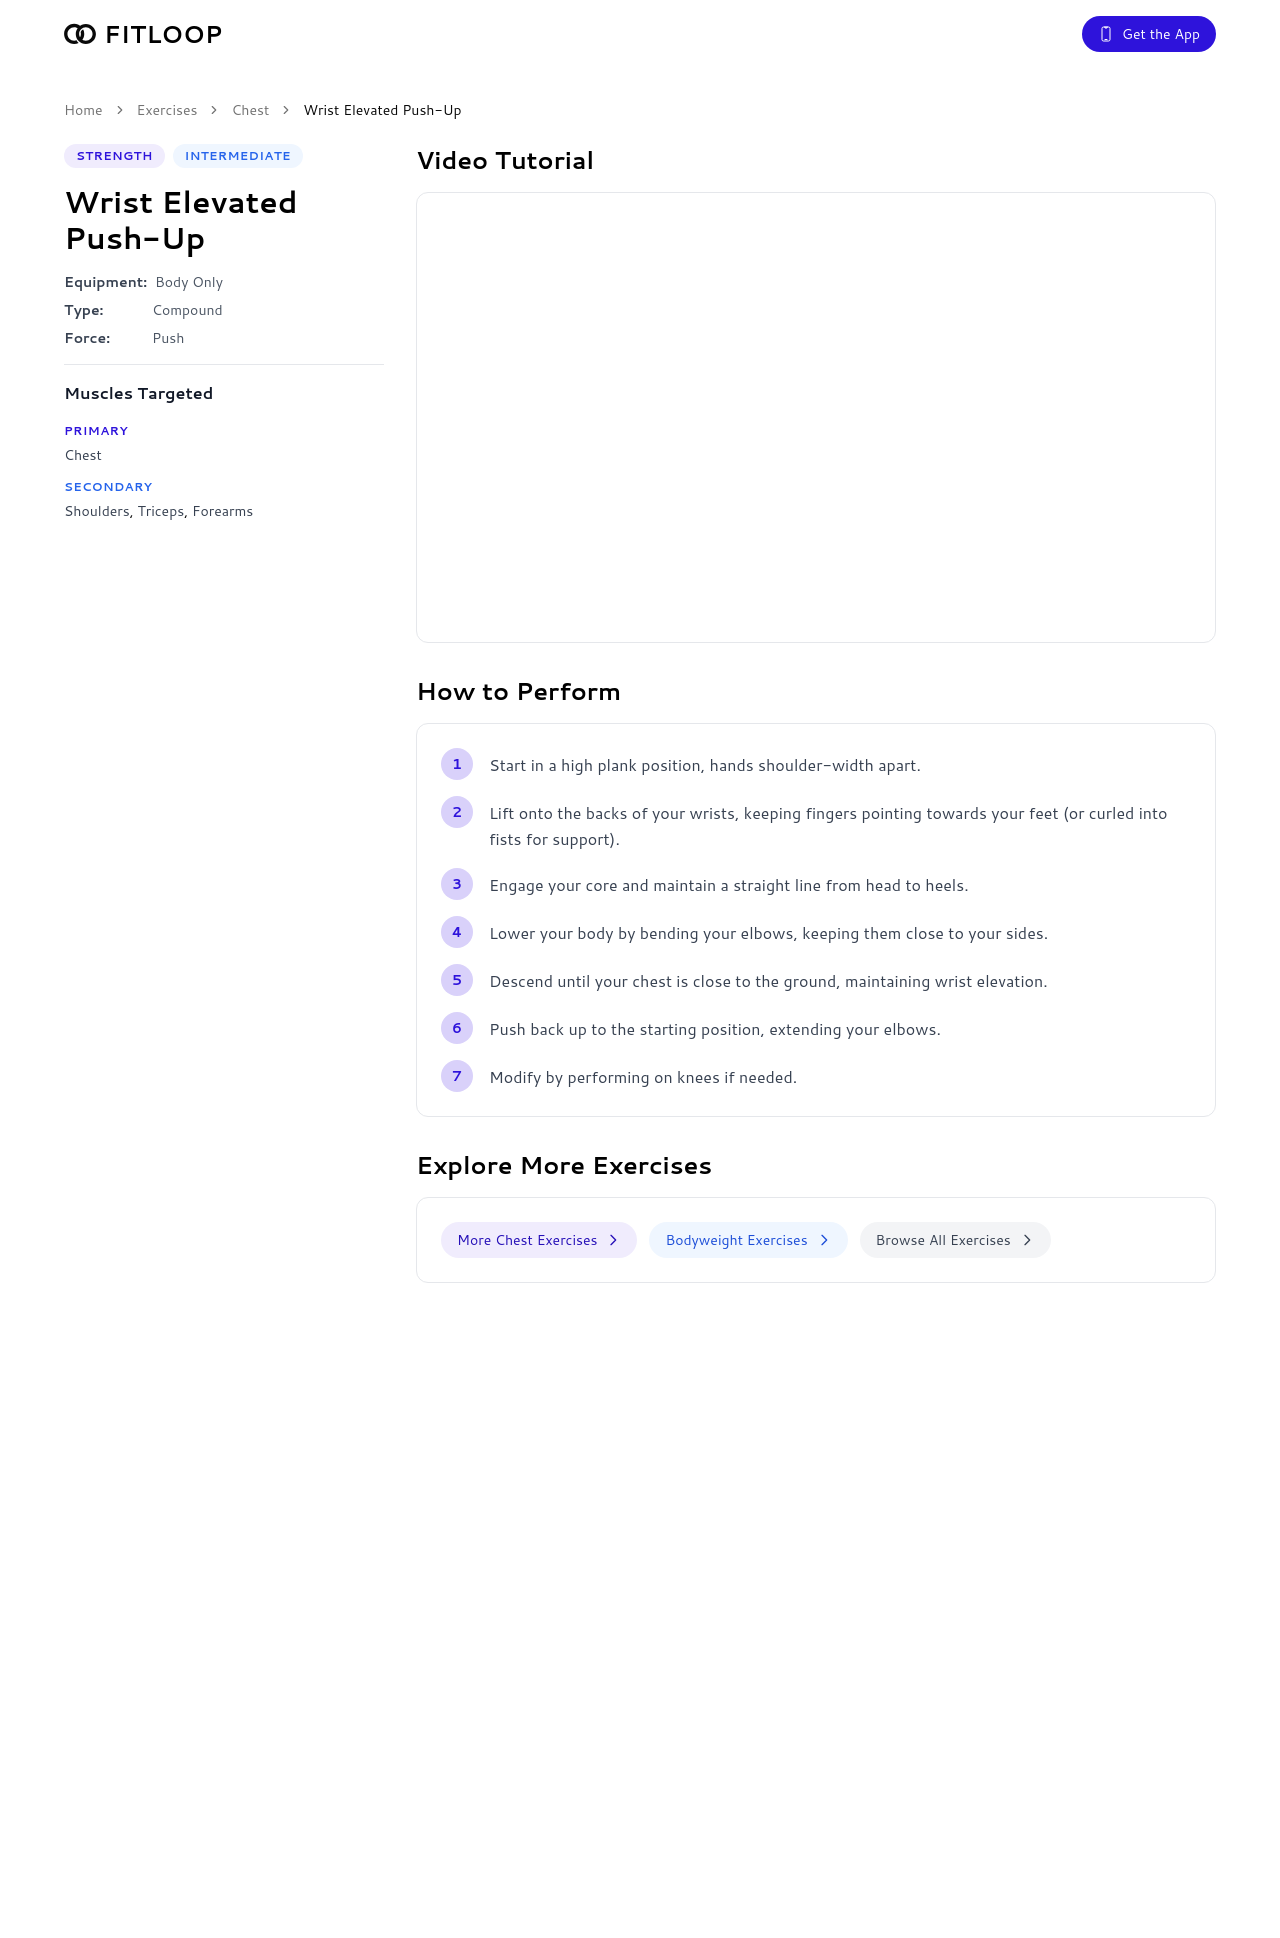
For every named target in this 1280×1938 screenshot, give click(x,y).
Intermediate (238, 155)
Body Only (189, 282)
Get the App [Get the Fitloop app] (1149, 34)
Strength (114, 155)
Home (83, 110)
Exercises (167, 110)
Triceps (160, 511)
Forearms (222, 511)
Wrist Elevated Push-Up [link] (382, 110)
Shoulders (97, 511)
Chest (250, 110)
